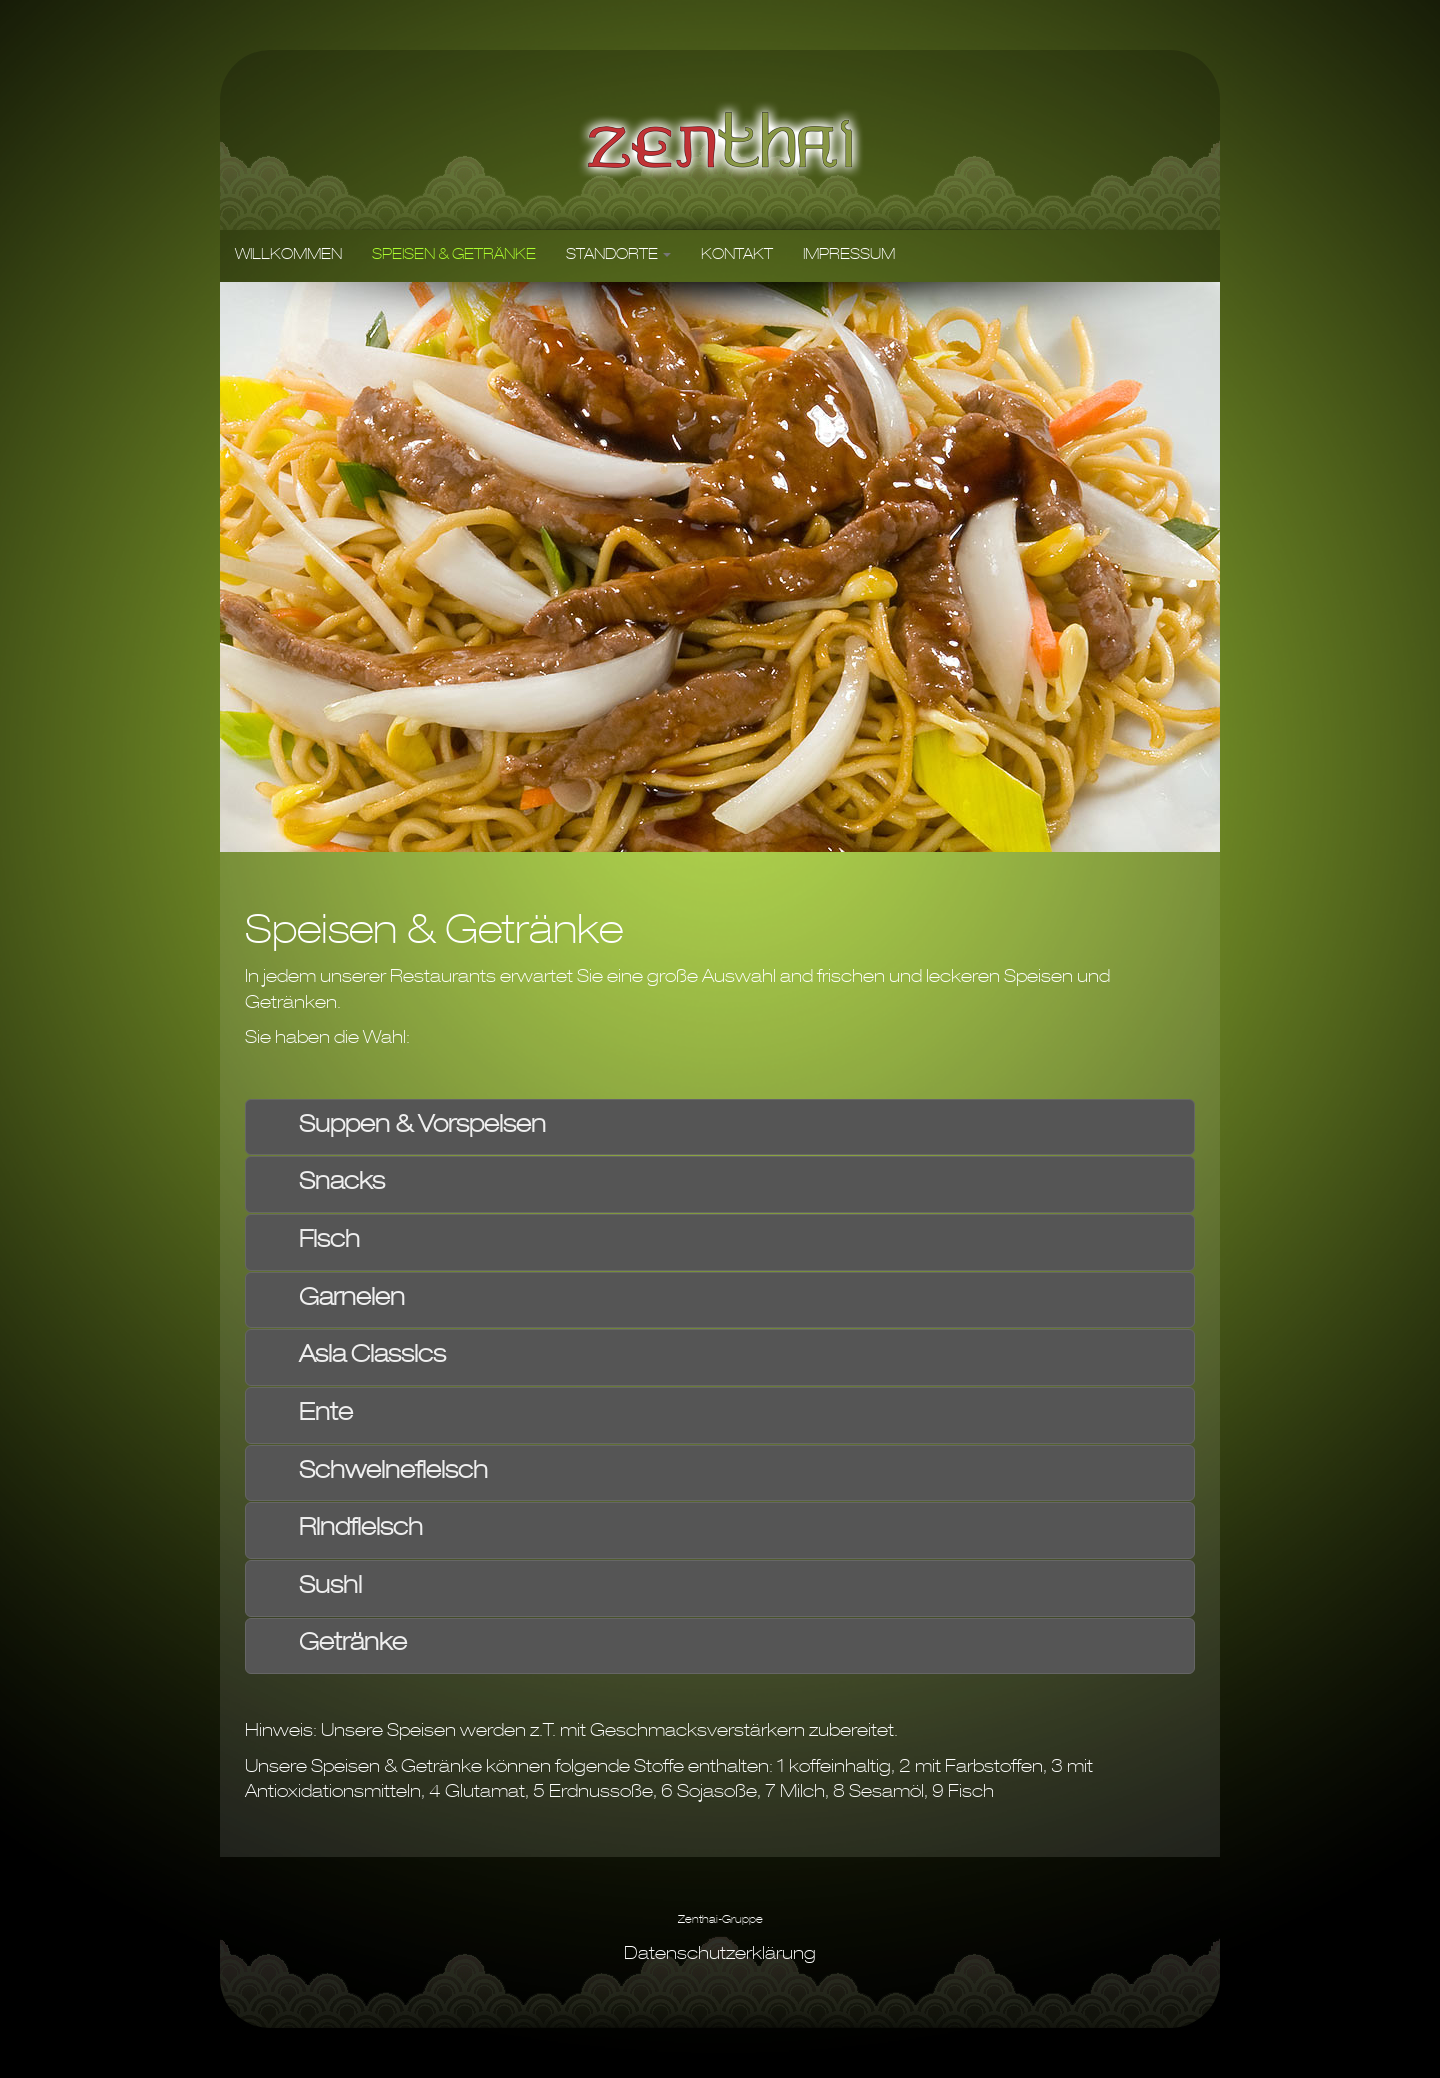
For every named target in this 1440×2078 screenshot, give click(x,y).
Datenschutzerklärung (720, 1955)
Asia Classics (372, 1357)
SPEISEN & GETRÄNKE (454, 256)
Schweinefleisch (393, 1473)
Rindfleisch (361, 1530)
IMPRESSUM (849, 256)
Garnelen (352, 1300)
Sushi (330, 1588)
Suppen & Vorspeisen (422, 1127)
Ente (326, 1415)
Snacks (342, 1184)
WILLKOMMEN (288, 256)
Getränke (353, 1645)
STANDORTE (618, 256)
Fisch (329, 1242)
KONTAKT (737, 256)
